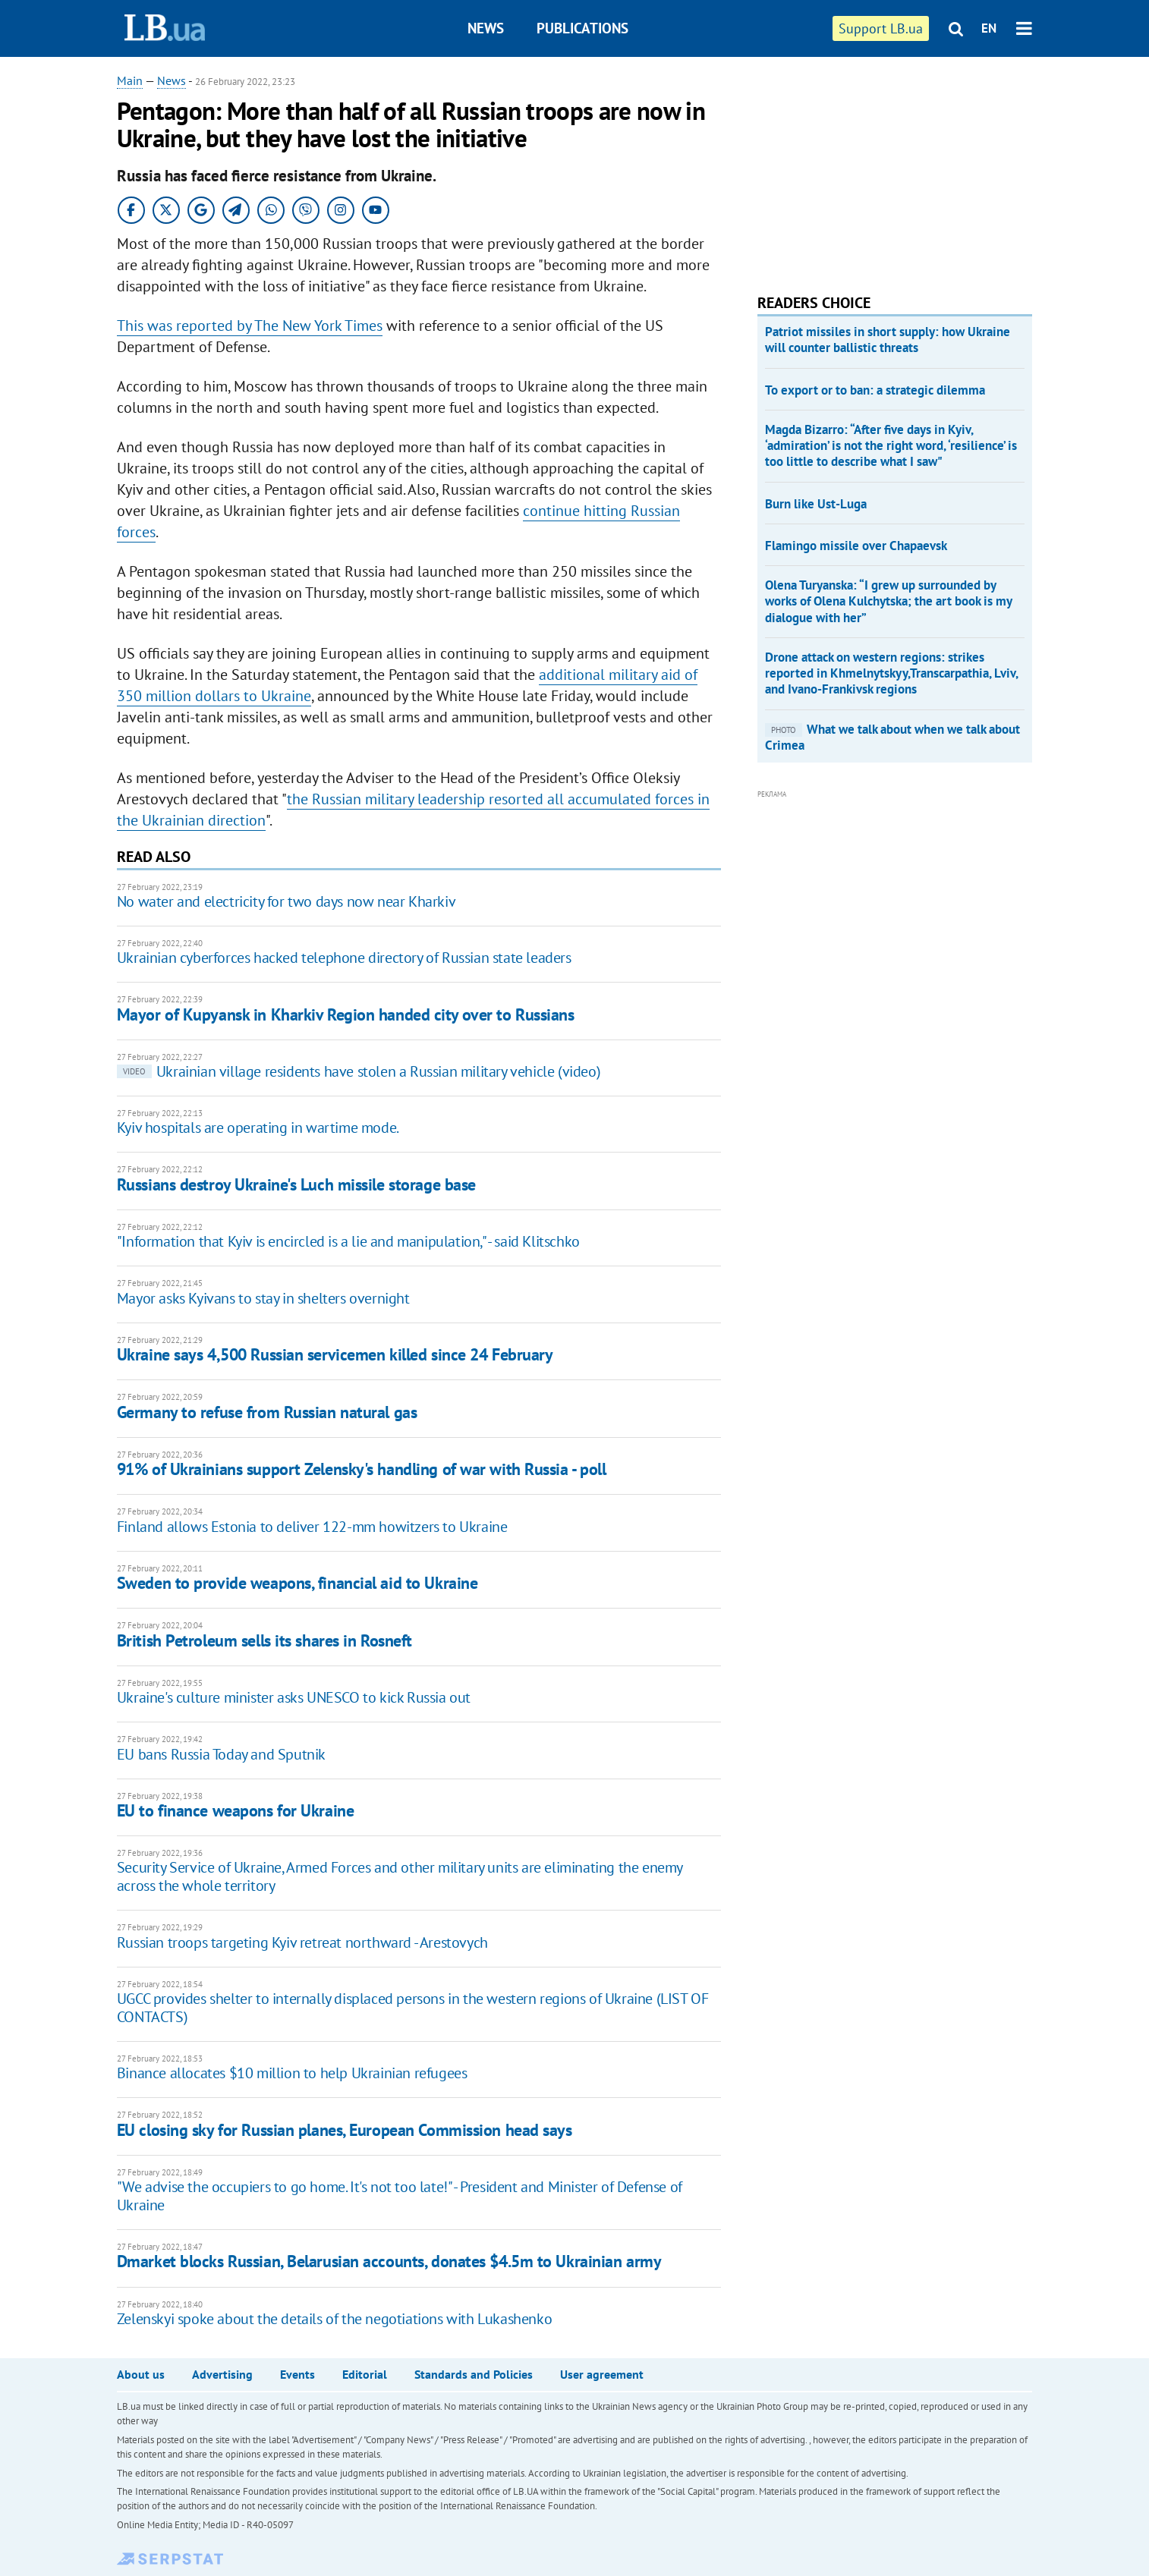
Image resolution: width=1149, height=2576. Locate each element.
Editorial (364, 2374)
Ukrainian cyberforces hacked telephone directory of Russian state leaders (344, 957)
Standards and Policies (473, 2374)
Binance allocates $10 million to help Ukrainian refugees (292, 2073)
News (485, 28)
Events (297, 2374)
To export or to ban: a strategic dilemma (875, 390)
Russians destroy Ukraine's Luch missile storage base (296, 1184)
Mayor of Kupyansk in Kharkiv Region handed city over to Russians (345, 1014)
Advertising (222, 2374)
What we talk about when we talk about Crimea (892, 737)
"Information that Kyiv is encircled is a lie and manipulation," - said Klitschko (348, 1241)
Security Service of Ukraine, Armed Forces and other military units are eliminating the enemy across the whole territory (399, 1876)
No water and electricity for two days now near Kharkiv (286, 901)
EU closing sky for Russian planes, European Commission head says (344, 2129)
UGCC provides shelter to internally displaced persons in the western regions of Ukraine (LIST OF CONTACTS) (413, 2008)
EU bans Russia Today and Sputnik (221, 1754)
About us (141, 2374)
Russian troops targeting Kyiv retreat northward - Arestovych (302, 1942)
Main (130, 80)
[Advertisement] (871, 167)
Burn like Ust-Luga (816, 503)
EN (988, 28)
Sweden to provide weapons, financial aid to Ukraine (297, 1582)
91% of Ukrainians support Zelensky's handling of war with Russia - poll (361, 1469)
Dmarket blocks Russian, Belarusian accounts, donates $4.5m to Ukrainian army (389, 2261)
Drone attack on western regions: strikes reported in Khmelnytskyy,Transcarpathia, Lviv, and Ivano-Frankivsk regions (891, 673)
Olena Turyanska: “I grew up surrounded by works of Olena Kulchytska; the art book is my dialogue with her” (888, 601)
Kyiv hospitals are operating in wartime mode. (258, 1127)
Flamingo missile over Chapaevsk (856, 545)
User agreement (602, 2374)
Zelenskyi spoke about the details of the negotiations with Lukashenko (334, 2319)
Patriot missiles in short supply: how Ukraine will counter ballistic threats (887, 339)
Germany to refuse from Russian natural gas (267, 1412)
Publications (582, 28)
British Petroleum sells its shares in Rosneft (264, 1640)
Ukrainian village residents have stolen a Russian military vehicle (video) (358, 1071)
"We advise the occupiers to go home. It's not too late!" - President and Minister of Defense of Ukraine (399, 2196)
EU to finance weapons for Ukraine (235, 1810)
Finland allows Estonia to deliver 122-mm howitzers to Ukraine (312, 1526)
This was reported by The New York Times (249, 325)
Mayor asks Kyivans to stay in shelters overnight (263, 1298)
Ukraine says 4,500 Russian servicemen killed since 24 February (335, 1354)
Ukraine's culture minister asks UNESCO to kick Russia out (294, 1697)
